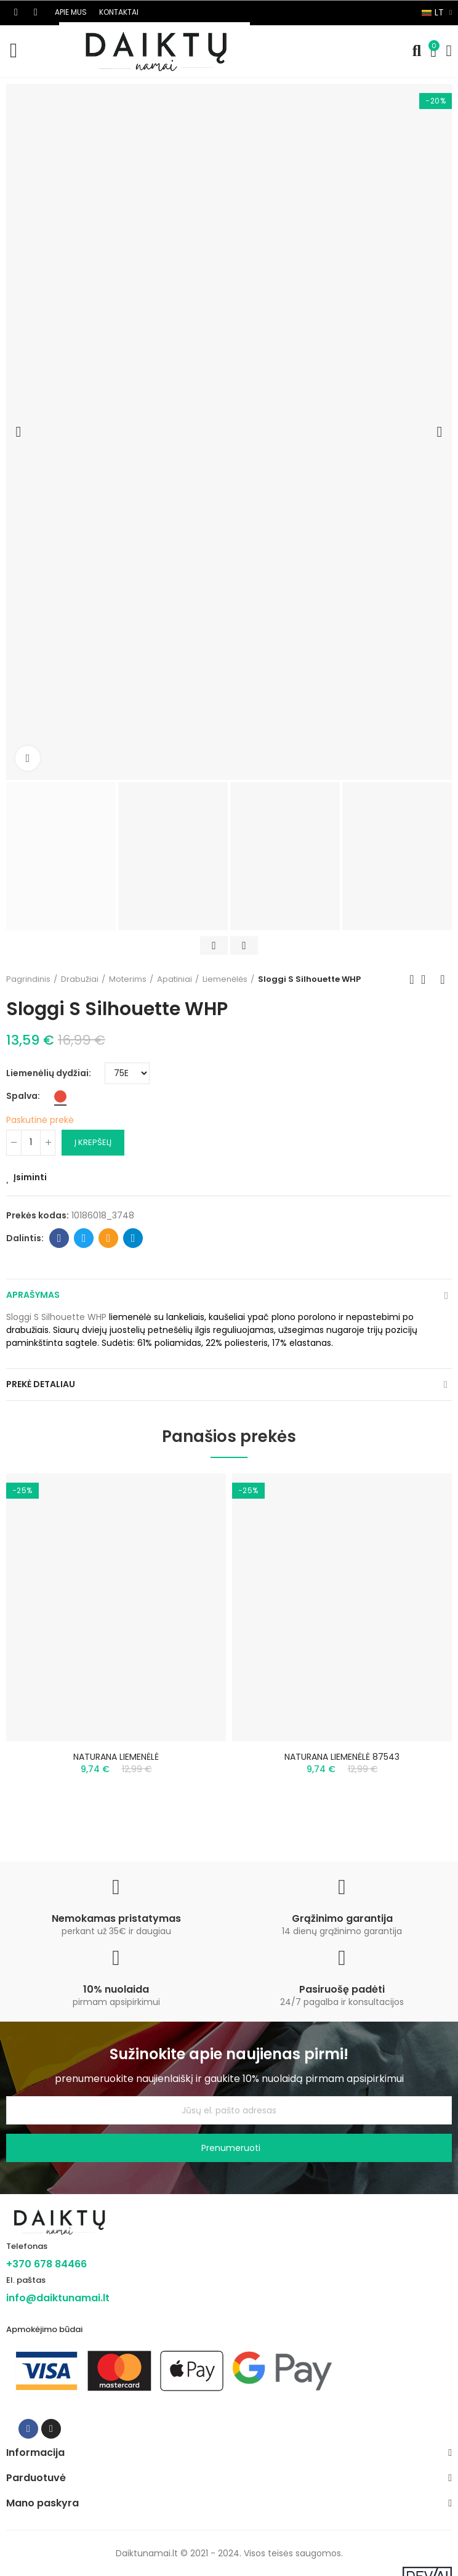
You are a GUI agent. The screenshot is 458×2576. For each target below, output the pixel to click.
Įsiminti (30, 1177)
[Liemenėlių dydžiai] (127, 1073)
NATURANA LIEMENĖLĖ (116, 1757)
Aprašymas (33, 1295)
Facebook (59, 1238)
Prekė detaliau (40, 1384)
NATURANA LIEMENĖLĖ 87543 (342, 1757)
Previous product (412, 979)
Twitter (84, 1238)
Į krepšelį (92, 1142)
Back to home (427, 979)
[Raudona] (60, 1096)
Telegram (133, 1238)
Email (108, 1238)
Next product (442, 979)
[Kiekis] (30, 1143)
